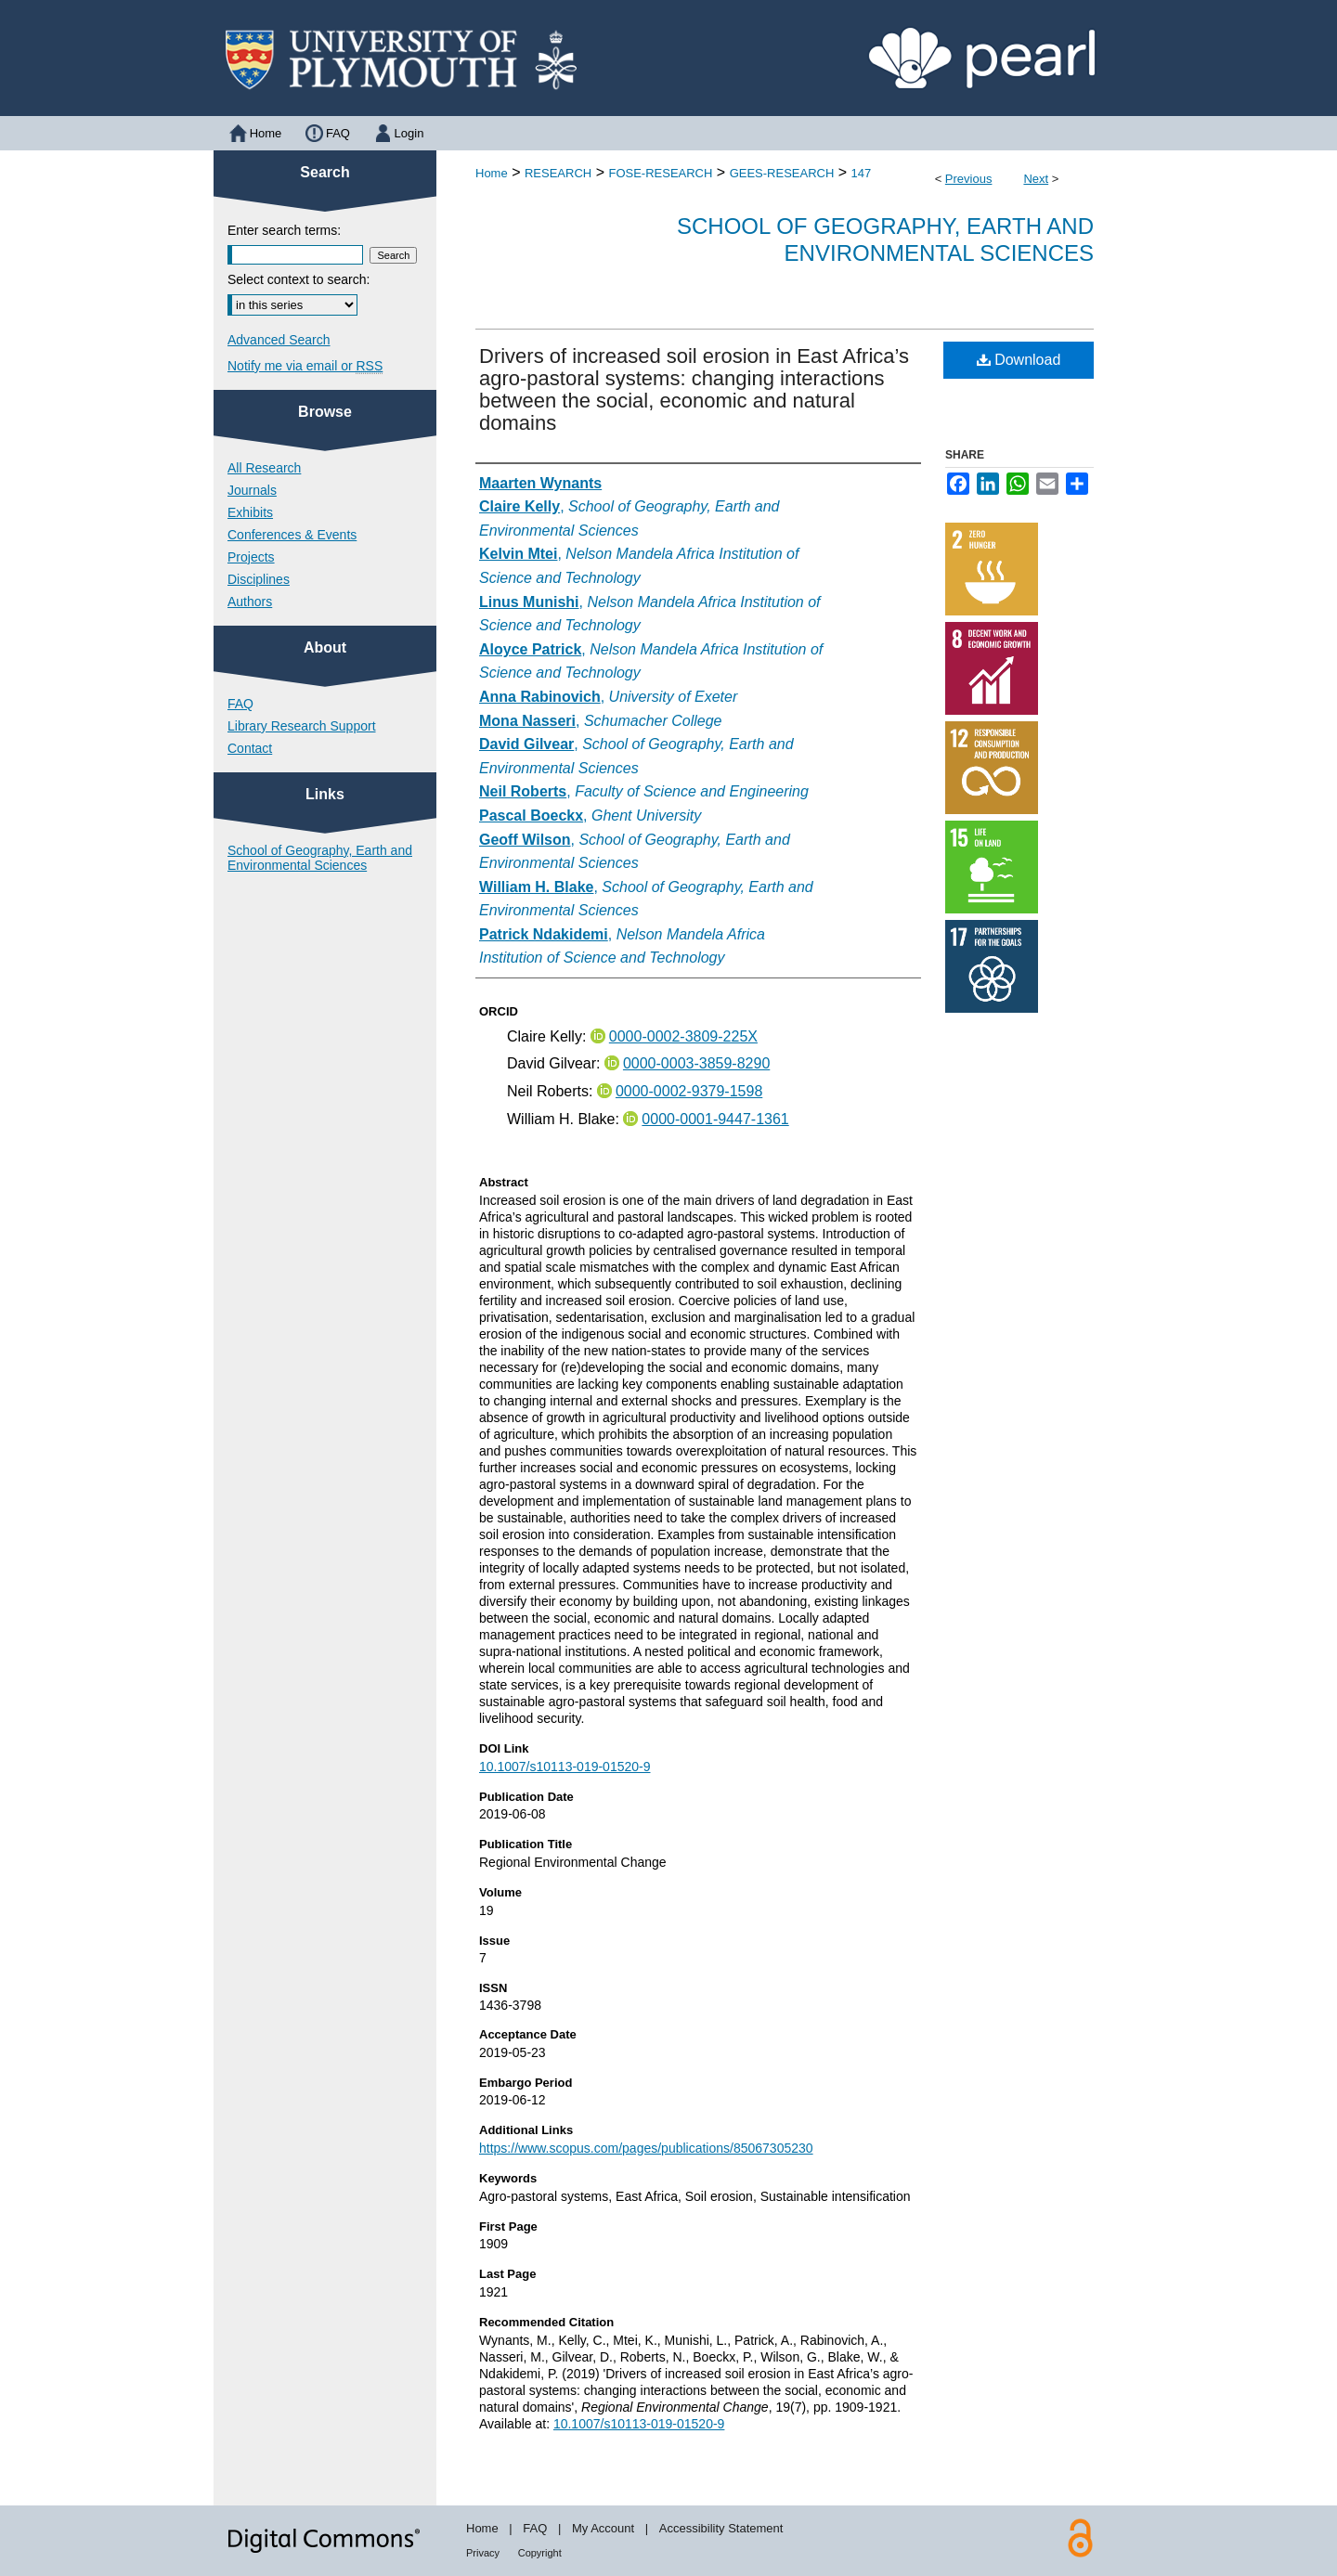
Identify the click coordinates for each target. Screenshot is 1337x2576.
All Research (264, 467)
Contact (249, 748)
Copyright (540, 2552)
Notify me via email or (305, 365)
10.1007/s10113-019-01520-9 (565, 1766)
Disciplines (258, 579)
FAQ (240, 703)
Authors (249, 601)
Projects (251, 557)
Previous (969, 179)
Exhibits (250, 512)
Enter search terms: (284, 230)
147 (861, 173)
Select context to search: (298, 279)
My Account (603, 2528)
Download (1019, 360)
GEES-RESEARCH (782, 173)
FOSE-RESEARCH (660, 173)
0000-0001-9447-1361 (715, 1119)
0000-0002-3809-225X (683, 1036)
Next (1035, 179)
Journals (252, 490)
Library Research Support (301, 725)
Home (491, 173)
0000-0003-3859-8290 (696, 1063)
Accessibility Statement (721, 2528)
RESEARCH (558, 173)
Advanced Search (279, 339)
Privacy (483, 2552)
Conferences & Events (292, 534)
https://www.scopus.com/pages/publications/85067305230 (646, 2148)
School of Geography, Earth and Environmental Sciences (885, 239)
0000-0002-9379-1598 (689, 1091)
